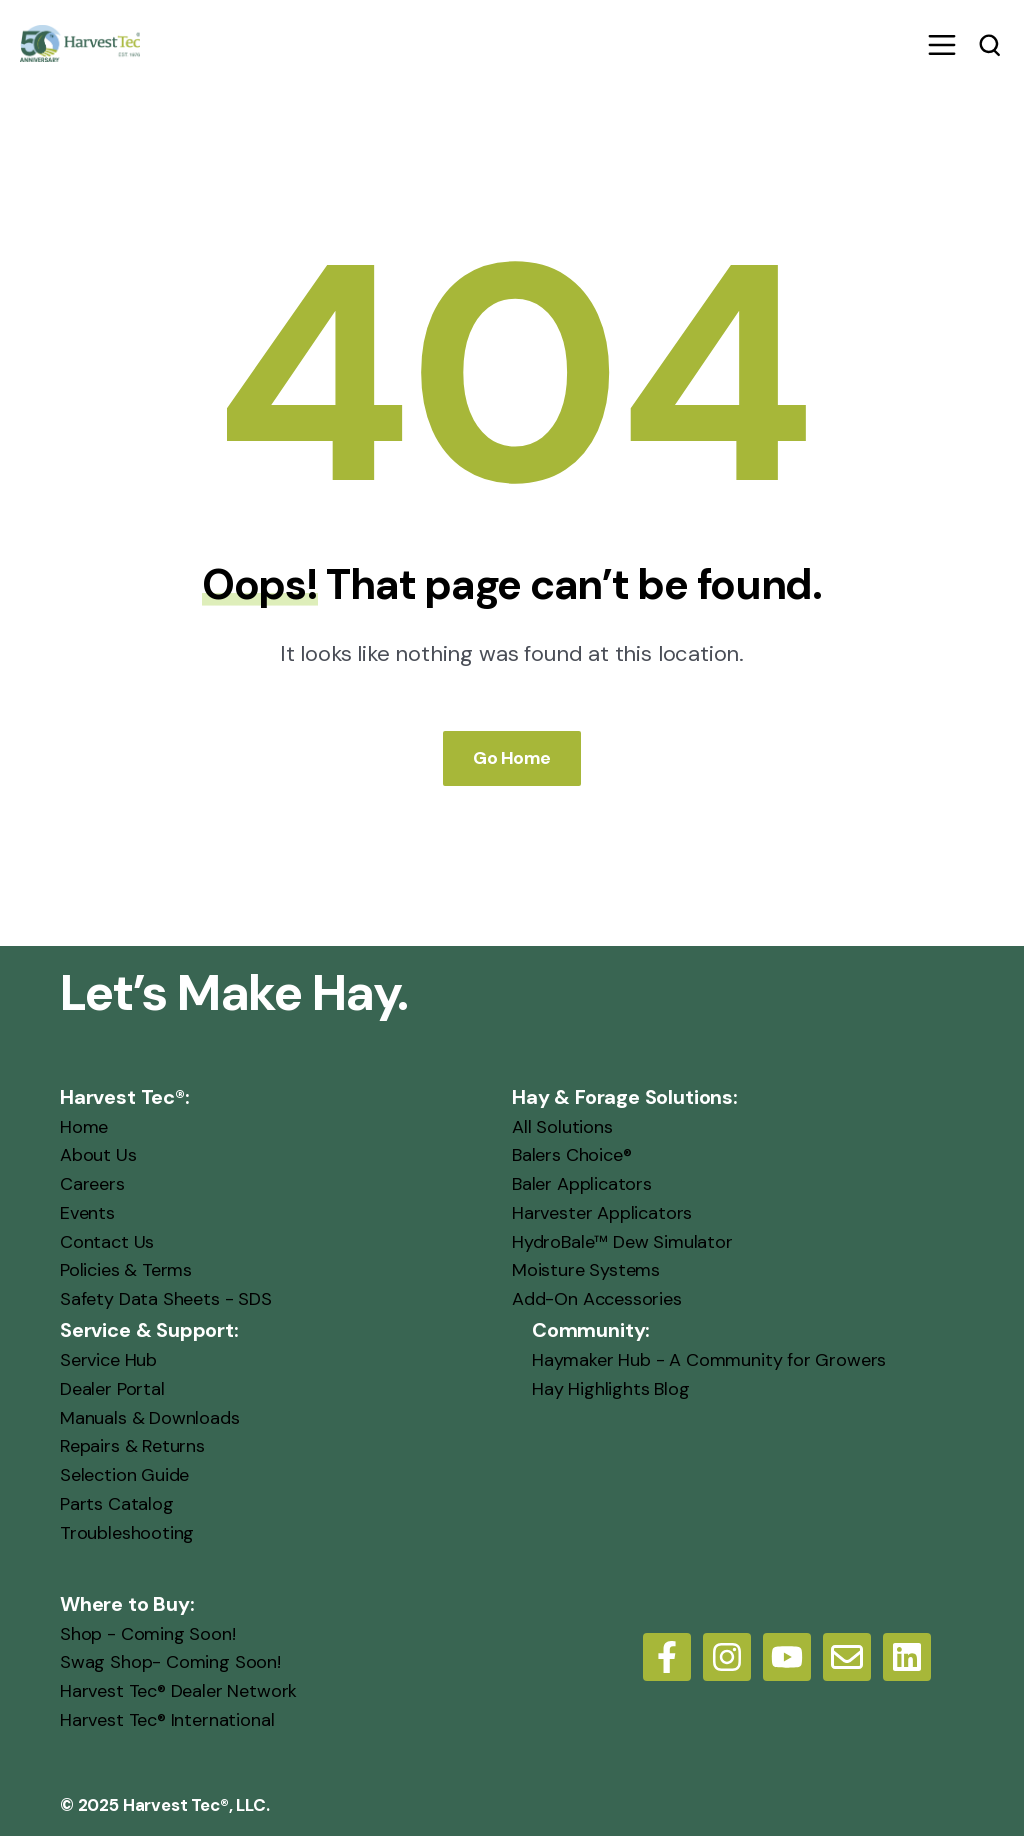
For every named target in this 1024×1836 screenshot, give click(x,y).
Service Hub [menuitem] (108, 1360)
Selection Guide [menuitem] (124, 1475)
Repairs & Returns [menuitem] (132, 1446)
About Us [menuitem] (98, 1155)
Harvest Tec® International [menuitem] (167, 1720)
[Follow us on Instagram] (727, 1656)
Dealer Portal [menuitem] (112, 1388)
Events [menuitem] (87, 1212)
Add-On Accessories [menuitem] (597, 1299)
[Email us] (847, 1656)
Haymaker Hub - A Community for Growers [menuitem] (709, 1360)
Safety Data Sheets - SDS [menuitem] (166, 1299)
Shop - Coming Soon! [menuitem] (148, 1633)
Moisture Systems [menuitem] (586, 1270)
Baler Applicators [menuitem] (582, 1184)
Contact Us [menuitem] (107, 1241)
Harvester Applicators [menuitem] (602, 1212)
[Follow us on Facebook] (667, 1656)
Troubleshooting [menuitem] (127, 1532)
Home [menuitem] (84, 1126)
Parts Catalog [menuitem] (117, 1504)
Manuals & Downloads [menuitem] (150, 1417)
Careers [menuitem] (92, 1184)
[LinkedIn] (907, 1656)
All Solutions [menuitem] (562, 1126)
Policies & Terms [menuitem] (126, 1270)
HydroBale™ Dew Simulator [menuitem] (622, 1241)
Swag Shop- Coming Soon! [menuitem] (170, 1662)
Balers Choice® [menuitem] (571, 1155)
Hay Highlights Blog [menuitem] (611, 1388)
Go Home (511, 757)
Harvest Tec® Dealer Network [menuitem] (178, 1691)
